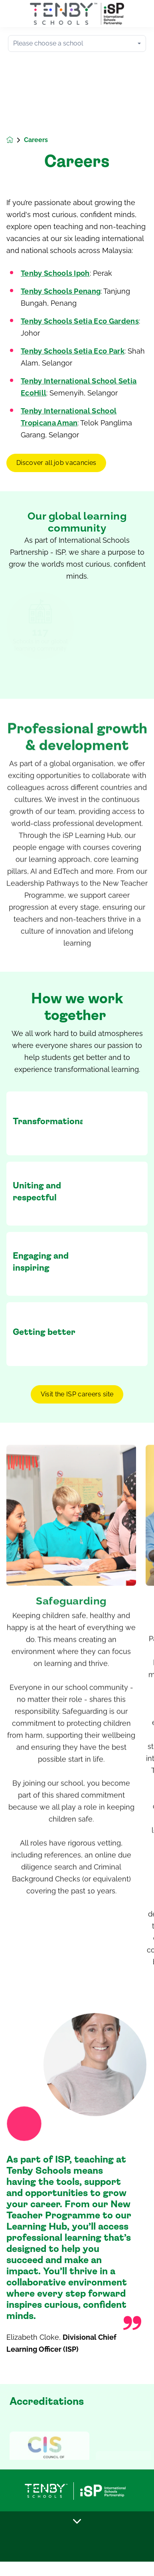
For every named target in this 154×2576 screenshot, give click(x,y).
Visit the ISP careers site (77, 1394)
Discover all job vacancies (56, 463)
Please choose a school (48, 43)
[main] (77, 1288)
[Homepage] (15, 139)
